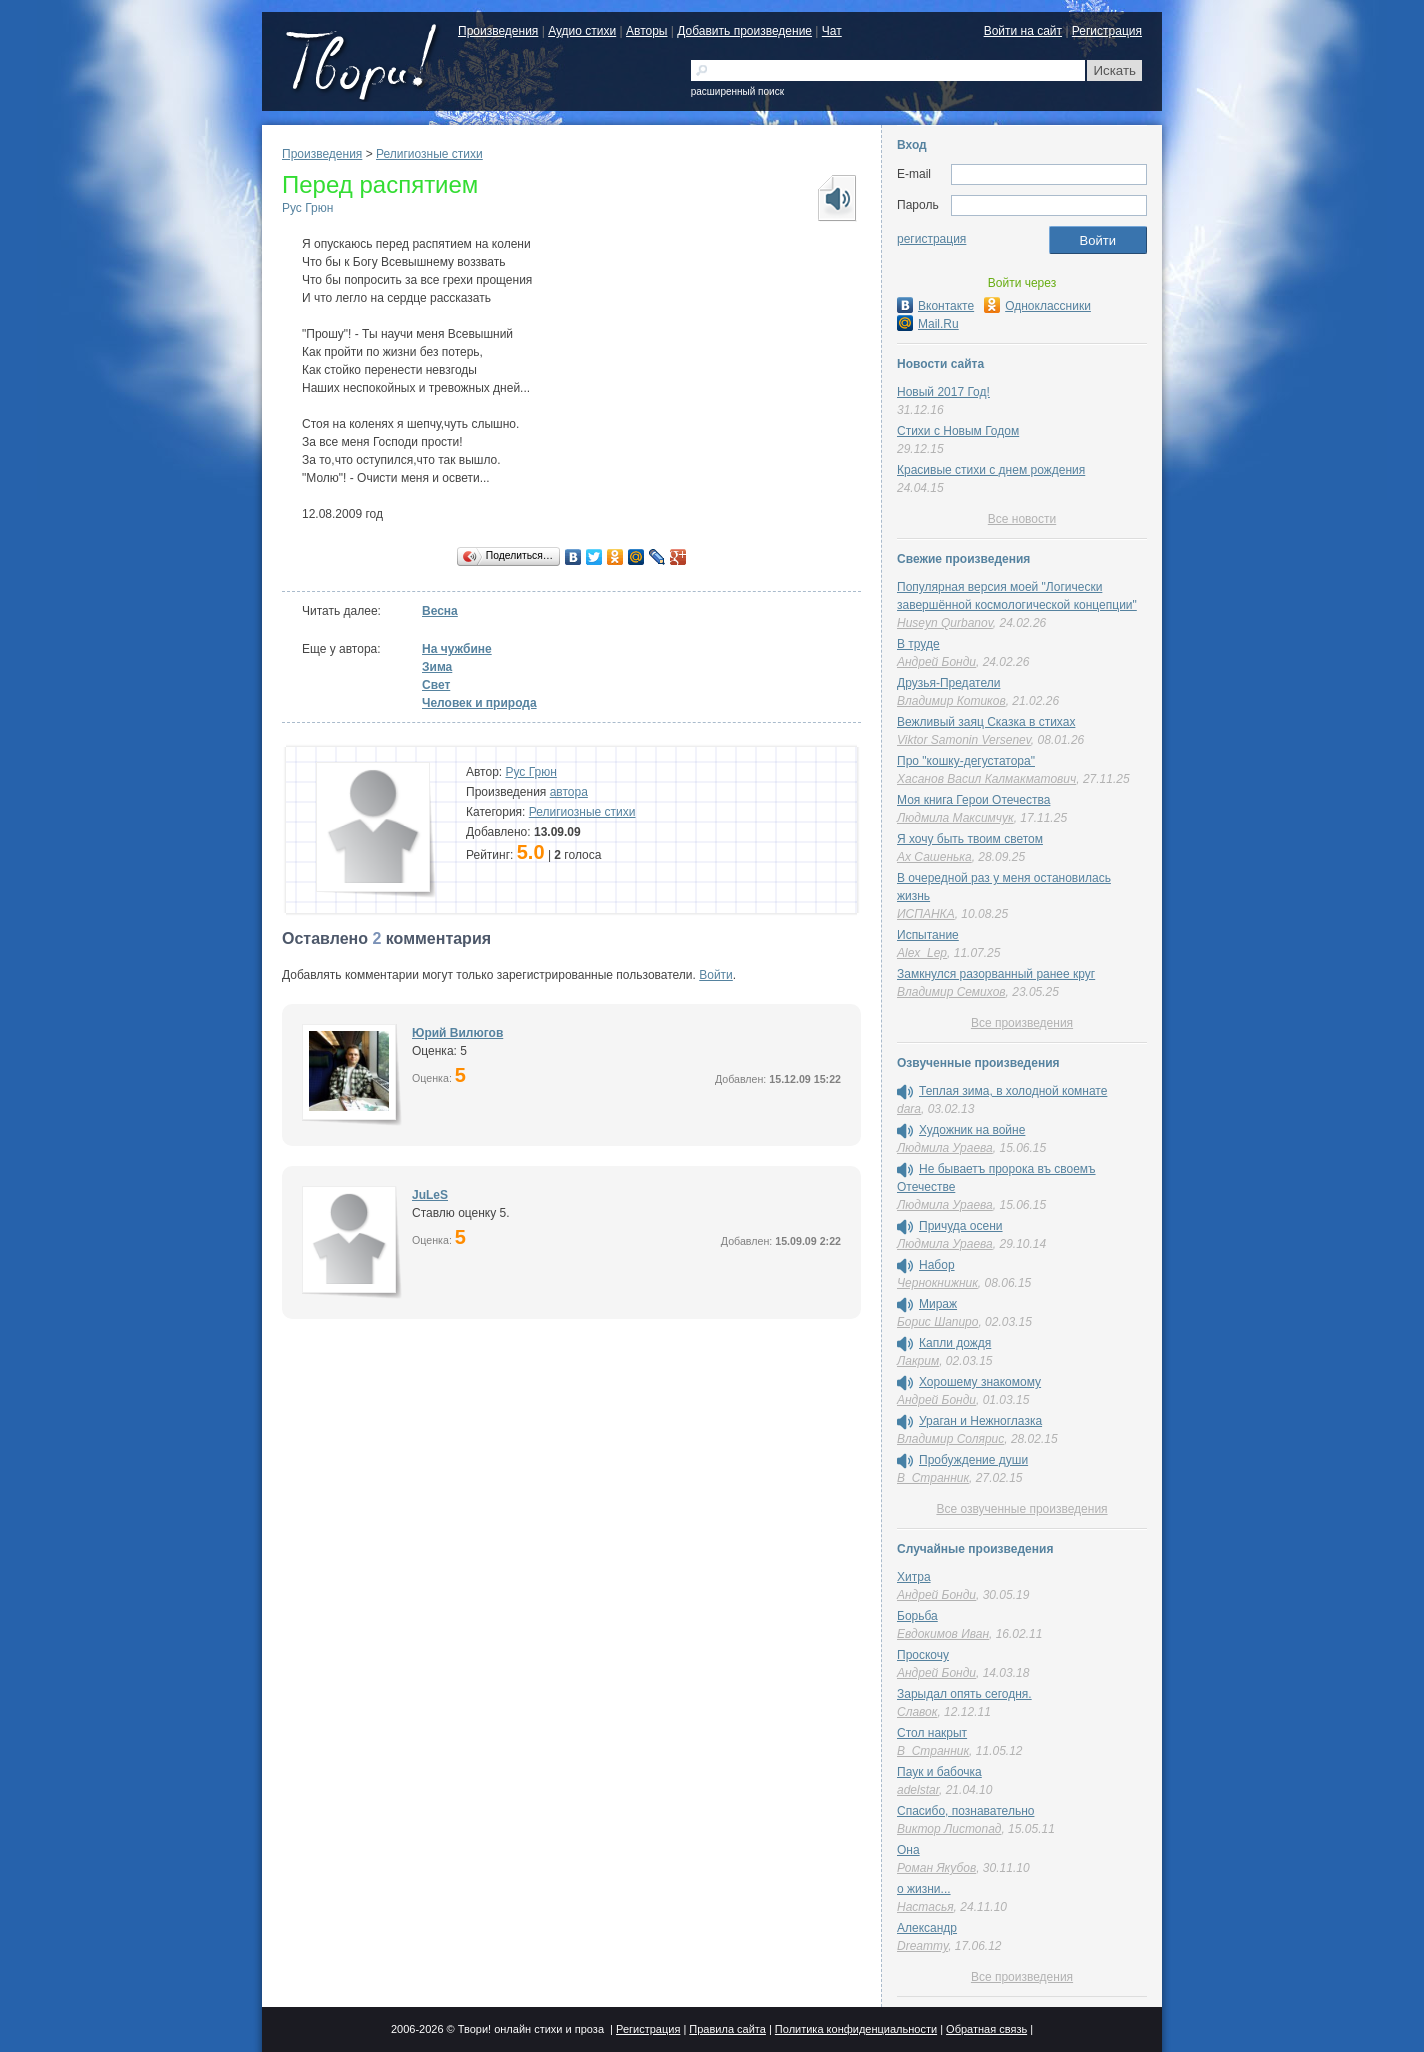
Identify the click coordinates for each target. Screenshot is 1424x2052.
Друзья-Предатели (948, 683)
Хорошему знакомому (980, 1382)
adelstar (918, 1790)
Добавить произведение (744, 31)
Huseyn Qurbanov (945, 623)
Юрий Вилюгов (457, 1033)
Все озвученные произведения (1021, 1509)
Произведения (498, 31)
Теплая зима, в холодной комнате (1013, 1091)
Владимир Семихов (951, 992)
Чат (832, 31)
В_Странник (933, 1478)
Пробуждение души (973, 1460)
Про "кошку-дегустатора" (966, 761)
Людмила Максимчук (955, 818)
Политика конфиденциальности (856, 2029)
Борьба (917, 1616)
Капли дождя (955, 1343)
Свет (436, 685)
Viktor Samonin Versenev (964, 740)
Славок (917, 1712)
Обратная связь (986, 2029)
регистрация (931, 239)
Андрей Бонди (936, 662)
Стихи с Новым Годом (958, 431)
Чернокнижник (937, 1283)
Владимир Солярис (950, 1439)
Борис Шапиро (937, 1322)
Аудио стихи (582, 31)
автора (569, 792)
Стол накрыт (932, 1733)
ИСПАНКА (926, 914)
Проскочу (923, 1655)
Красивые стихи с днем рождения (991, 470)
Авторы (646, 31)
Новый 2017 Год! (943, 392)
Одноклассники (1037, 306)
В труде (918, 644)
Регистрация (1107, 31)
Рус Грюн (307, 208)
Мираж (938, 1304)
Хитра (914, 1577)
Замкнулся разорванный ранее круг (996, 974)
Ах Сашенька (934, 857)
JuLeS (430, 1195)
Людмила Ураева (945, 1148)
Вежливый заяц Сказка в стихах (986, 722)
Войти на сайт (1023, 31)
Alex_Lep (922, 953)
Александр (927, 1928)
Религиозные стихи (429, 154)
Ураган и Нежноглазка (980, 1421)
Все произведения (1022, 1023)
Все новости (1022, 519)
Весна (440, 611)
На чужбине (457, 649)
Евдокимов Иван (943, 1634)
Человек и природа (479, 703)
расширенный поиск (737, 91)
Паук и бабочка (939, 1772)
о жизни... (924, 1889)
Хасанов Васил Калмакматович (986, 779)
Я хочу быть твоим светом (970, 839)
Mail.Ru (928, 324)
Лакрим (918, 1361)
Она (908, 1850)
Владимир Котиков (951, 701)
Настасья (925, 1907)
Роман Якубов (936, 1868)
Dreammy (922, 1946)
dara (909, 1109)
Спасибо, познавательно (965, 1811)
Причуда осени (961, 1226)
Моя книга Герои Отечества (973, 800)
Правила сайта (727, 2029)
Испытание (928, 935)
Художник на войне (972, 1130)
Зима (437, 667)
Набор (937, 1265)
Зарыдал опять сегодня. (964, 1694)
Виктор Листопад (949, 1829)
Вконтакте (935, 306)
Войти (716, 975)
